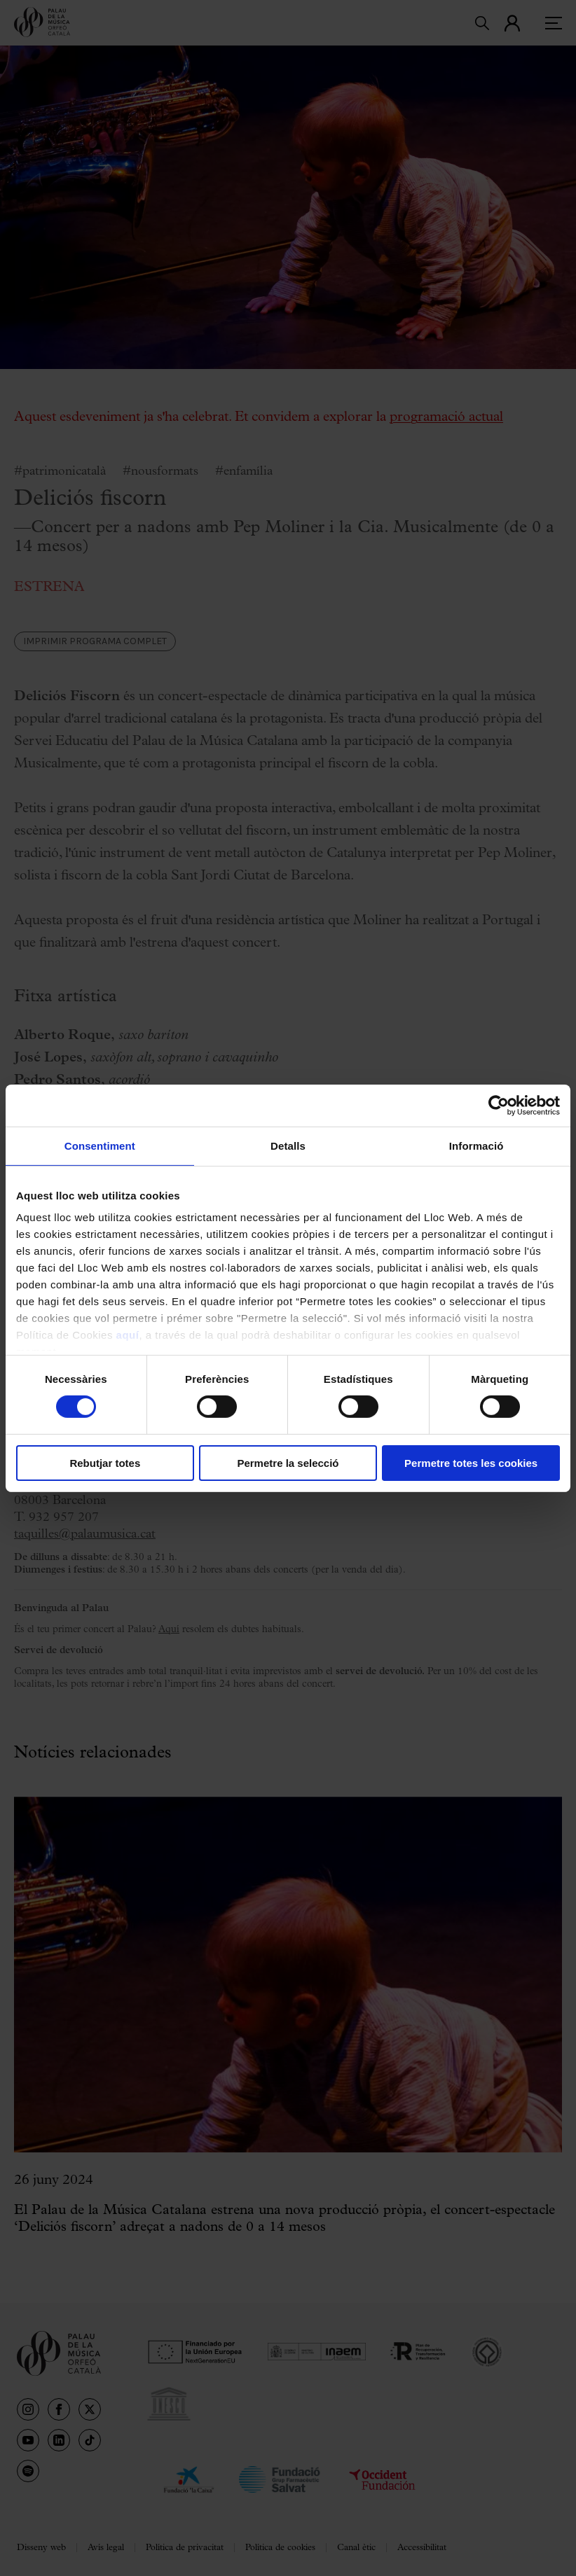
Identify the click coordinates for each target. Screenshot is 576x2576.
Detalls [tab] (288, 1145)
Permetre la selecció (287, 1463)
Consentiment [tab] (99, 1145)
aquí (127, 1335)
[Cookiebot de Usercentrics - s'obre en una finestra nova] (498, 1104)
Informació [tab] (476, 1145)
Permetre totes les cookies (470, 1463)
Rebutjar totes (104, 1463)
